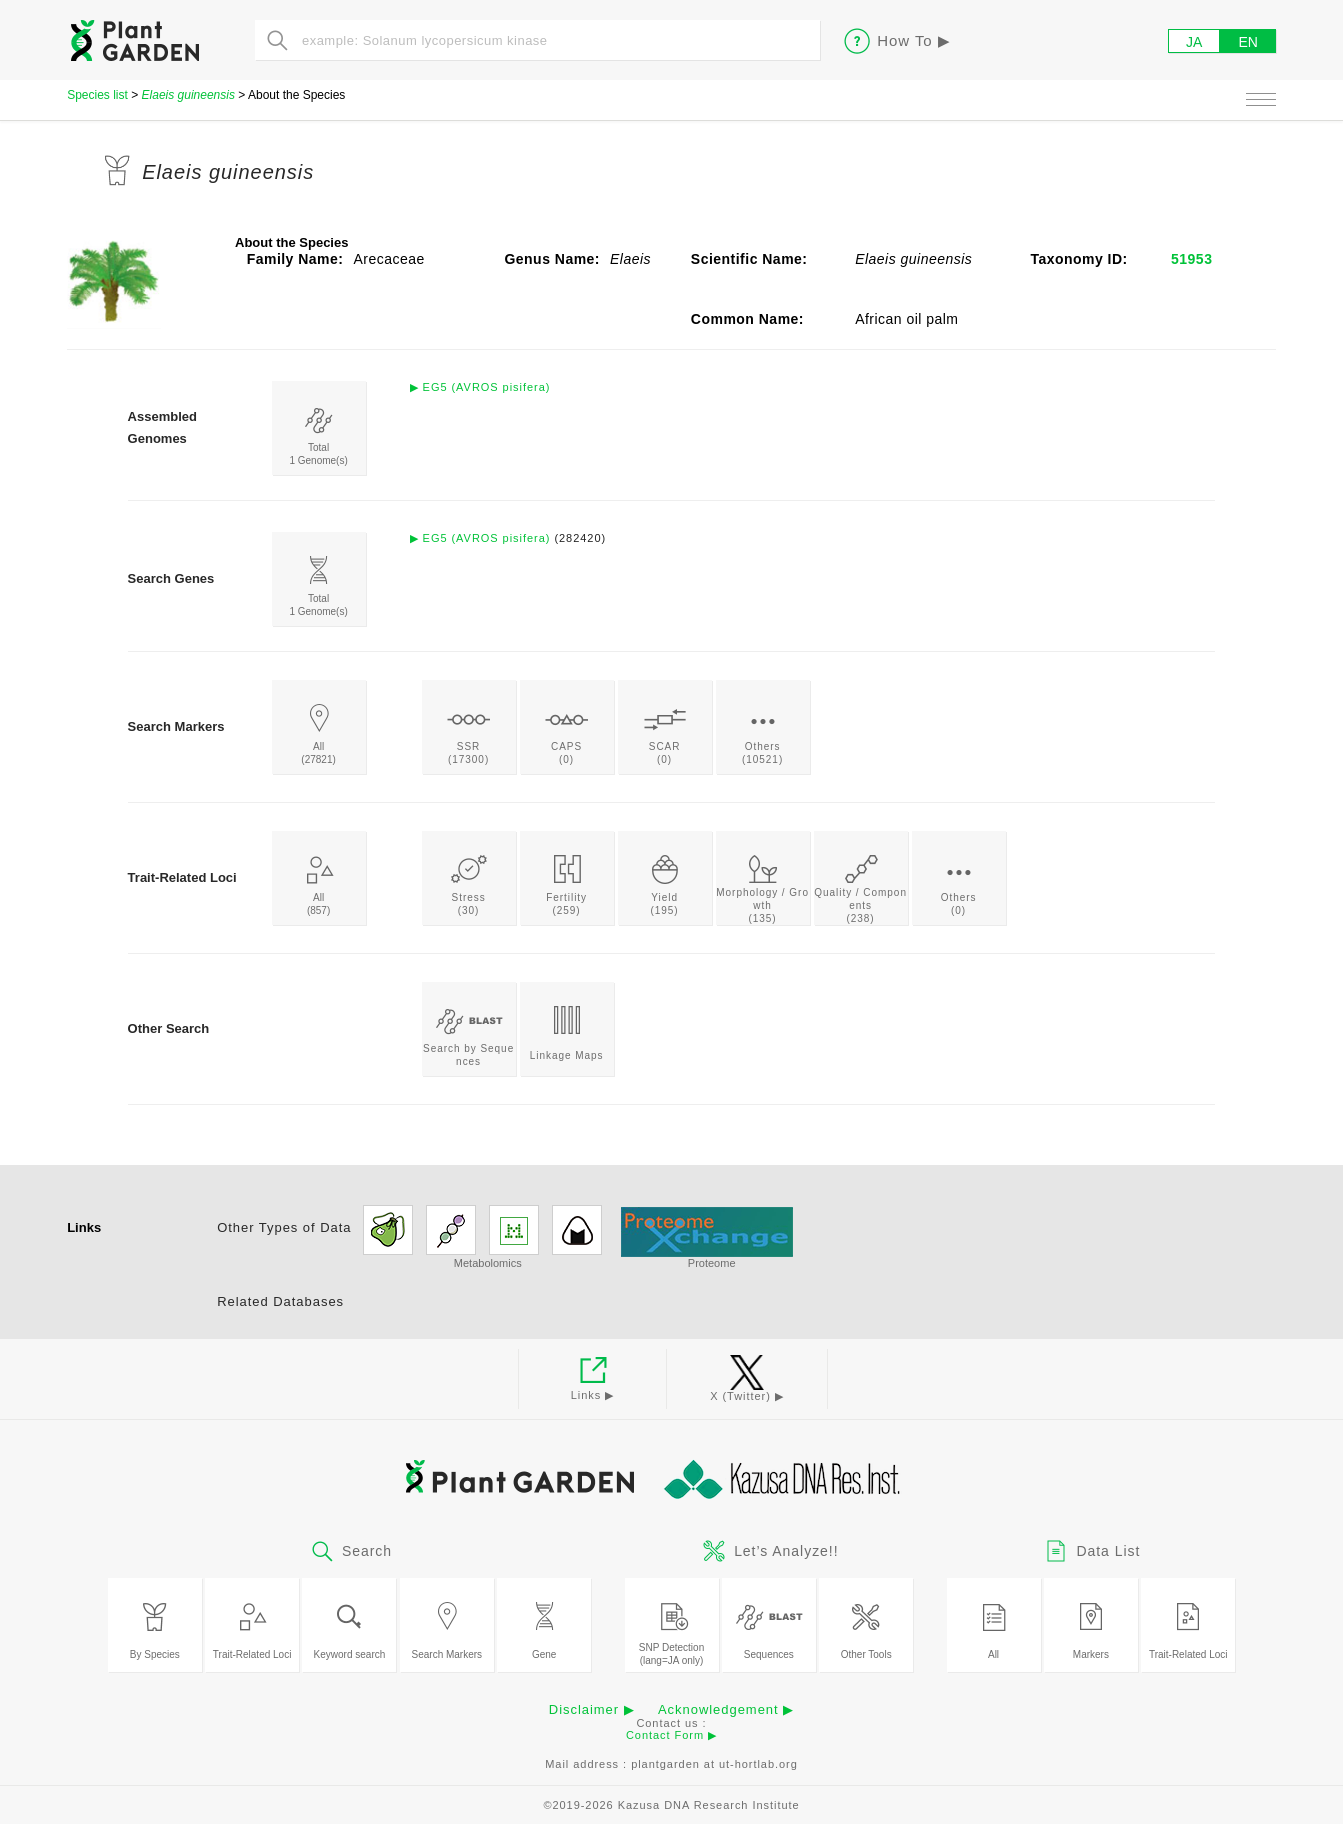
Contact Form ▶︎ (671, 1735)
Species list (97, 95)
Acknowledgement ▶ (726, 1709)
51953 (1191, 259)
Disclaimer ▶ (592, 1709)
